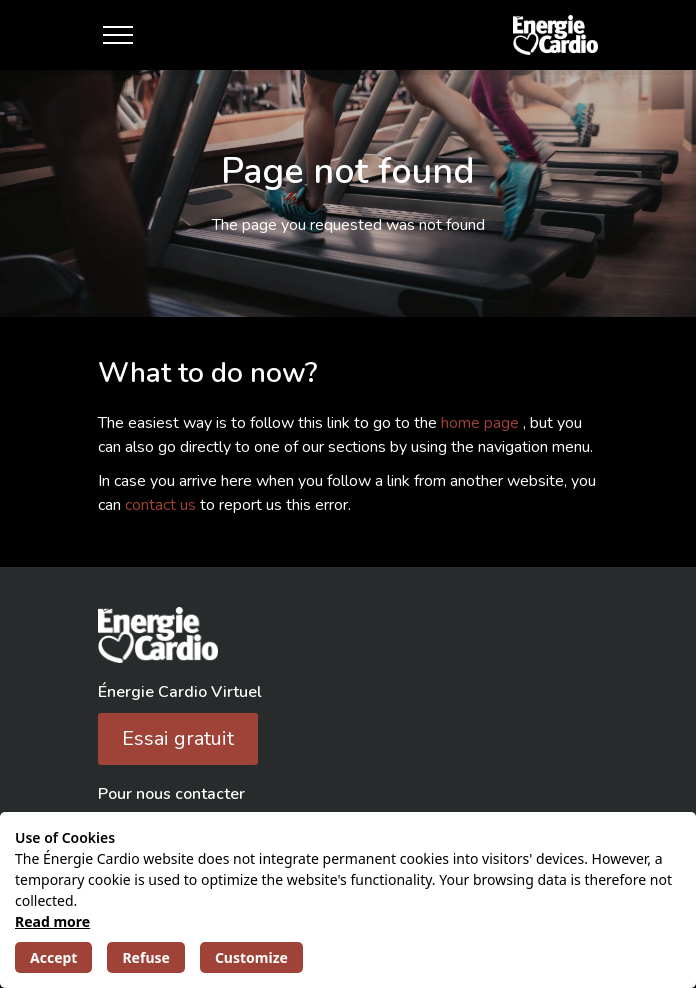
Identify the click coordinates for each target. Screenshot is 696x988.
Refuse (145, 957)
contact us (162, 505)
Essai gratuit (178, 738)
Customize (251, 957)
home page (482, 423)
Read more (52, 921)
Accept (53, 957)
